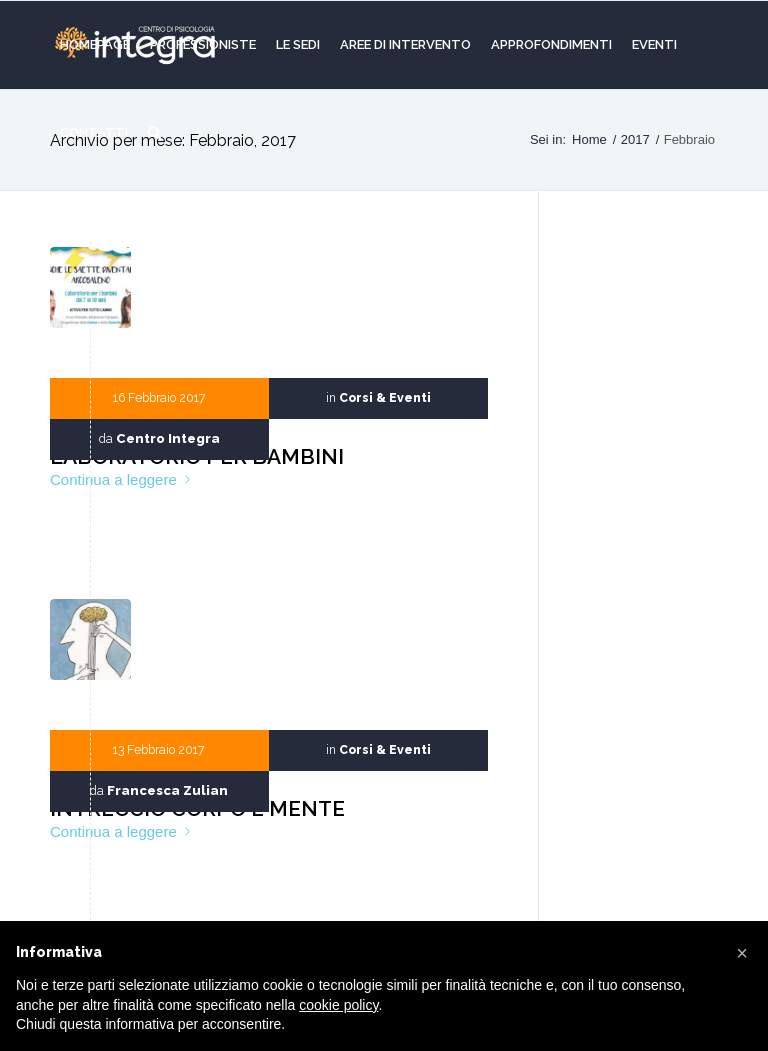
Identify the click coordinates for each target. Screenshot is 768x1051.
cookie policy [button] (338, 1005)
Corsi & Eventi (385, 398)
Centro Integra (168, 438)
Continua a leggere (124, 479)
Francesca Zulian (167, 790)
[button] (742, 953)
